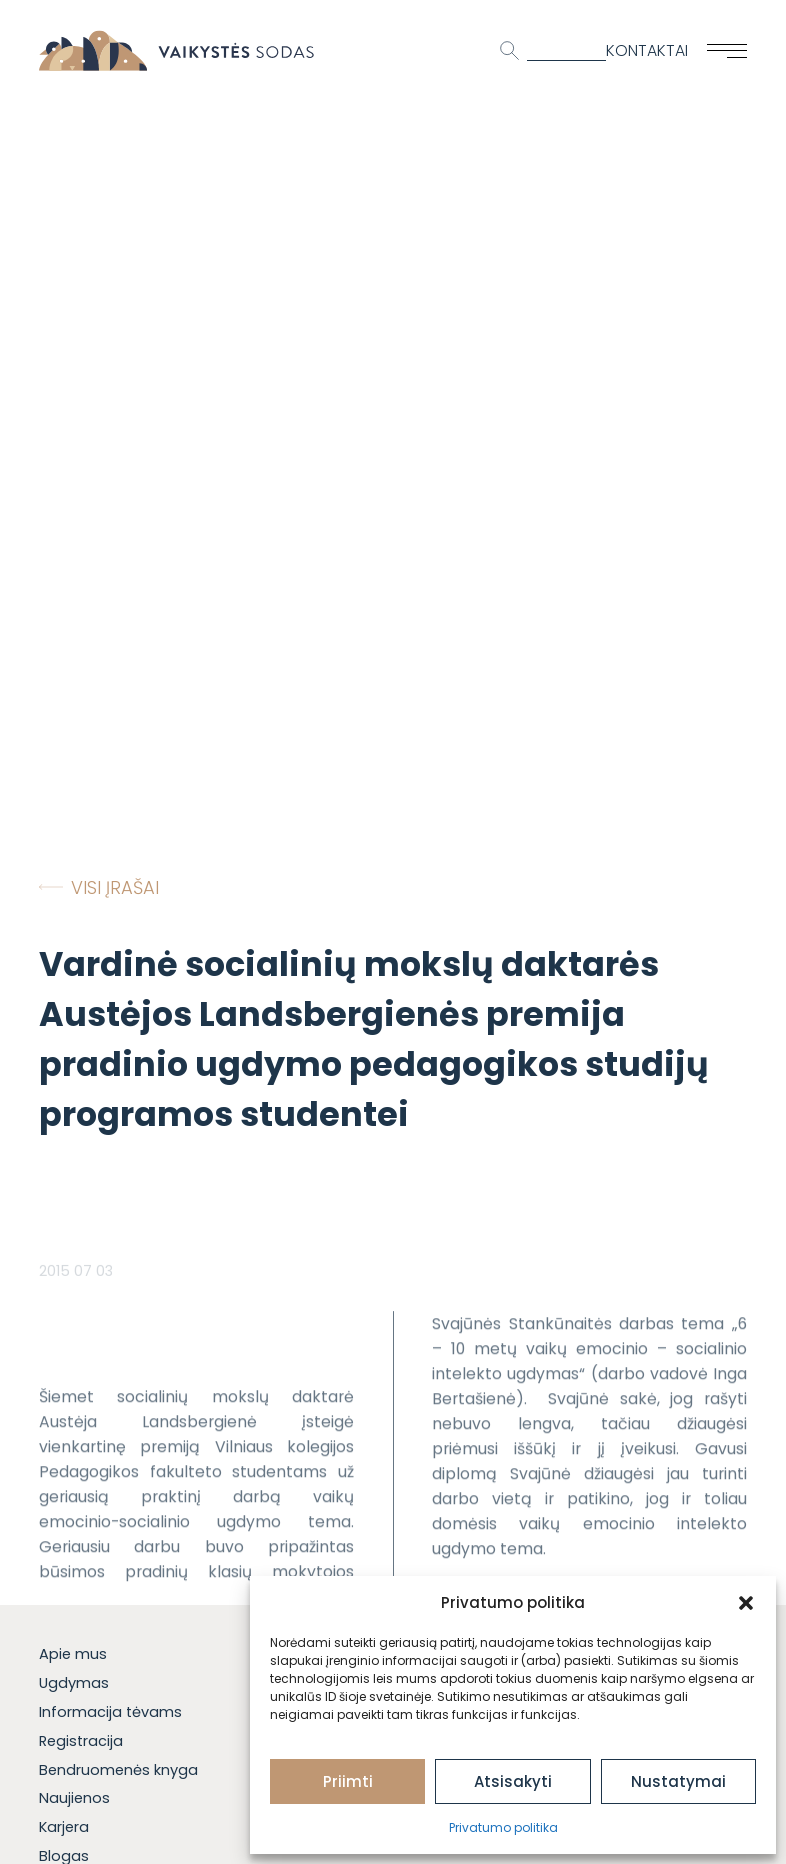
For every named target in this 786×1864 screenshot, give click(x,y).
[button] (746, 1603)
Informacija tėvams (110, 1712)
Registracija (81, 1741)
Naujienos (74, 1798)
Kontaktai (647, 50)
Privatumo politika (503, 1827)
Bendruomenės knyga (118, 1770)
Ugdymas (74, 1683)
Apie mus (73, 1654)
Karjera (64, 1827)
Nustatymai (678, 1781)
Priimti (348, 1781)
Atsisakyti (513, 1781)
